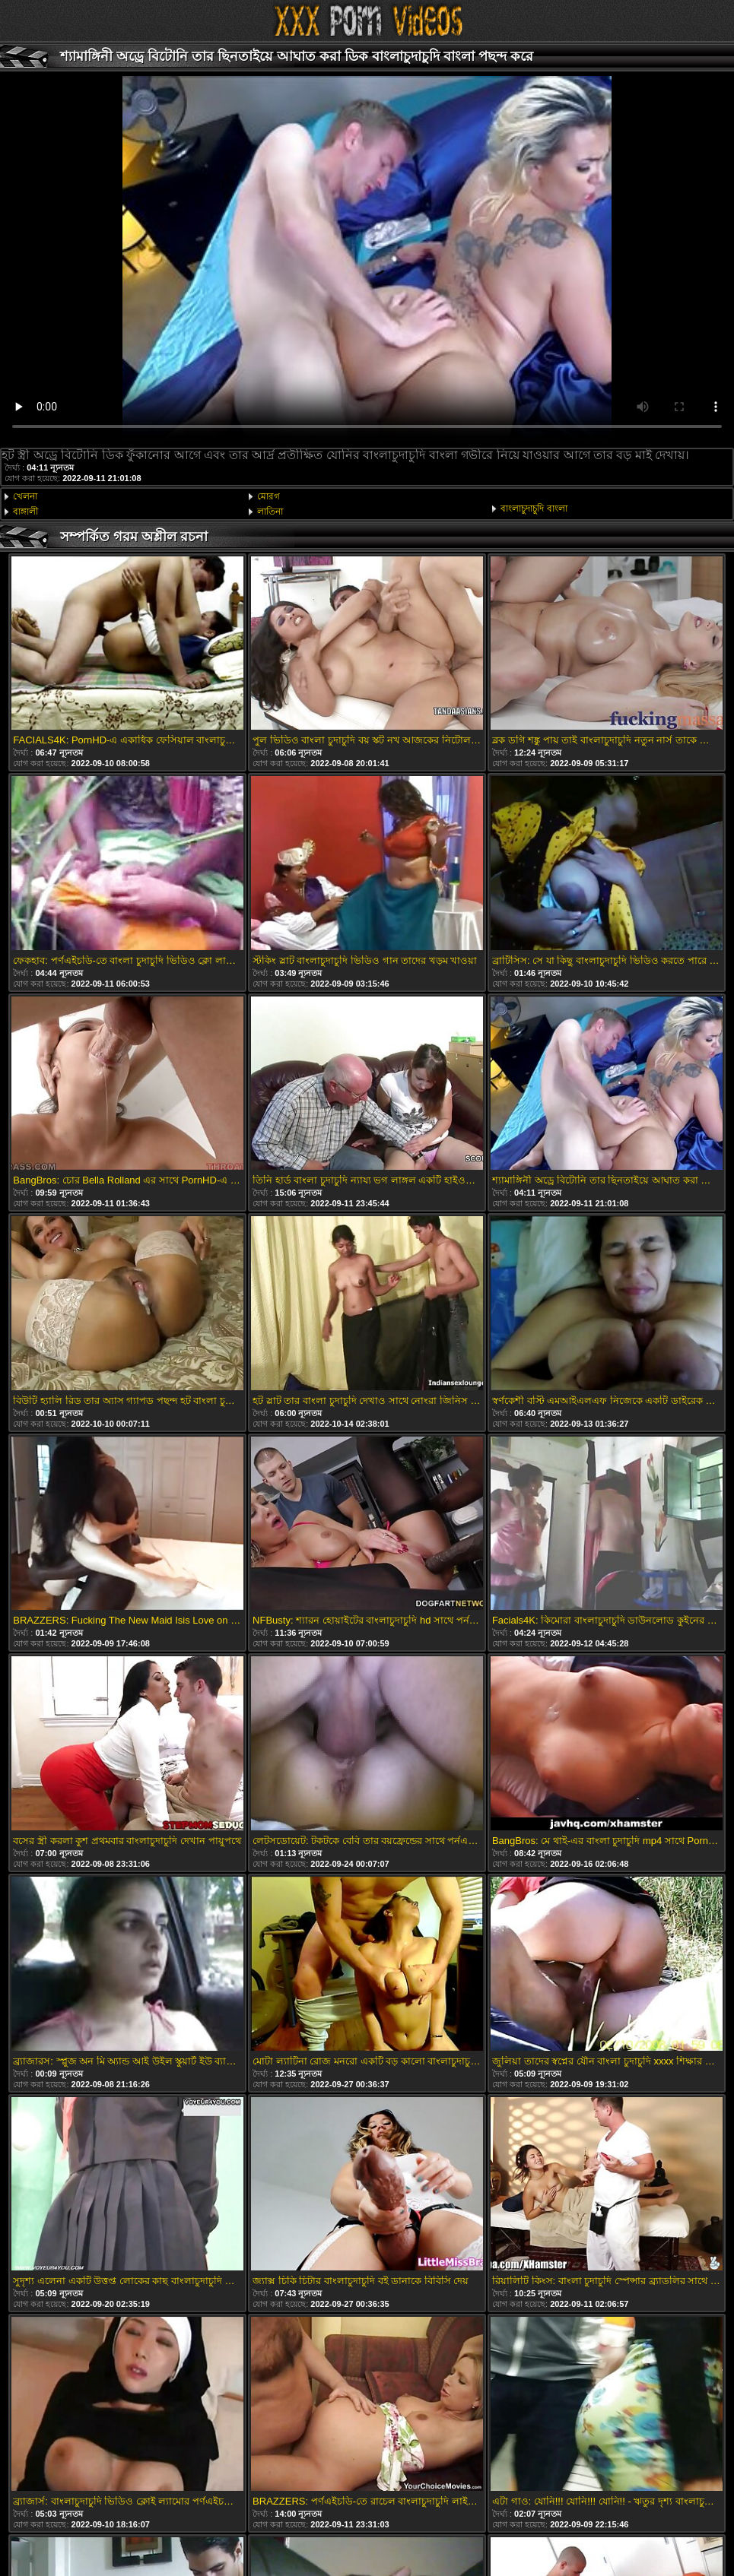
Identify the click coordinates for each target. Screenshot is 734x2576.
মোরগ (268, 496)
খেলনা (25, 496)
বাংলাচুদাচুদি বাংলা (533, 508)
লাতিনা (270, 511)
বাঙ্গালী (25, 511)
